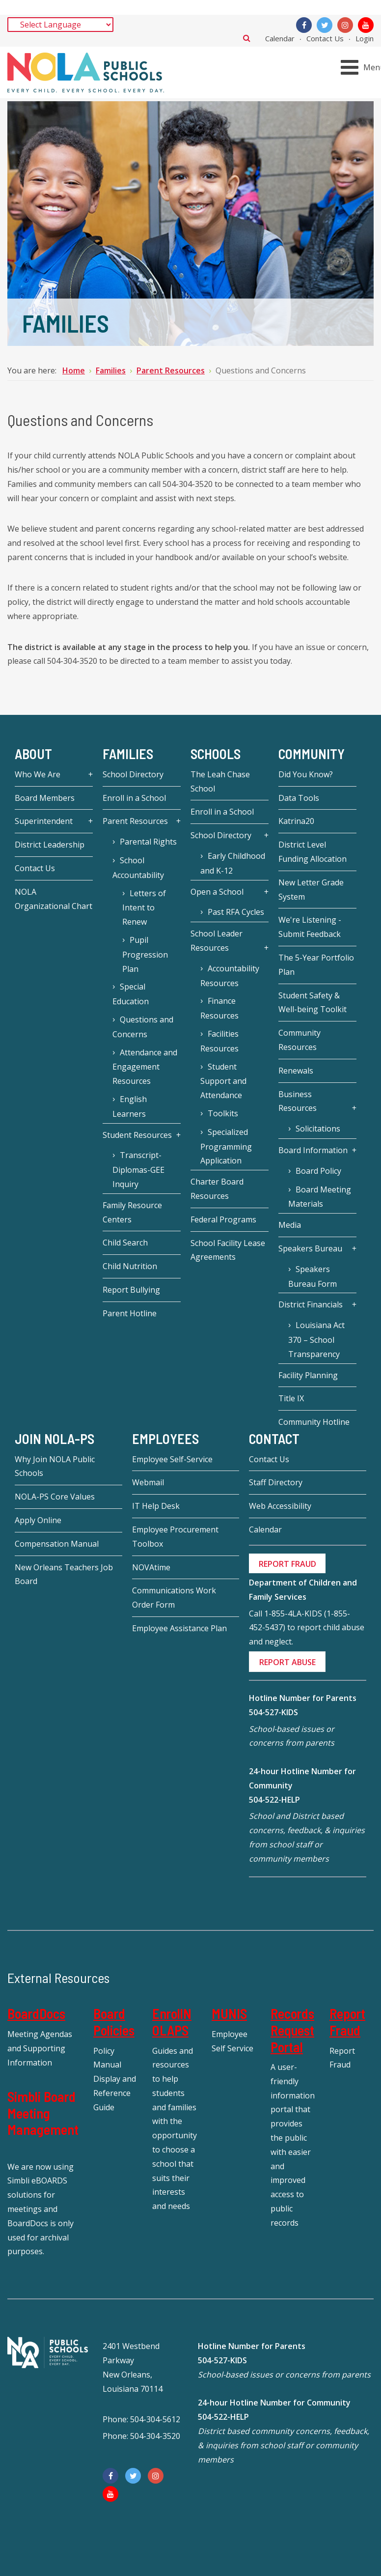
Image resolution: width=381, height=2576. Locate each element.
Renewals (295, 1070)
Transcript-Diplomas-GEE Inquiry (138, 1169)
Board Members (45, 798)
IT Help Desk (156, 1505)
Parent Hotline (130, 1313)
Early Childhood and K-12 (232, 863)
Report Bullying (131, 1289)
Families (128, 753)
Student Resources (137, 1135)
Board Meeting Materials (319, 1197)
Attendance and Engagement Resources (144, 1067)
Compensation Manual (57, 1543)
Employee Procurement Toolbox (175, 1536)
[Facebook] (304, 25)
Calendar (280, 38)
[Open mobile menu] (363, 68)
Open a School (217, 891)
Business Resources (297, 1101)
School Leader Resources (216, 940)
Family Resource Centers (132, 1212)
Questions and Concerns (142, 1027)
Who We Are (37, 774)
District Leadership (49, 844)
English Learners (129, 1106)
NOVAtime (151, 1567)
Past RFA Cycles (236, 911)
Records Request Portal (292, 2030)
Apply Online (38, 1520)
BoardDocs (36, 2013)
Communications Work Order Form (174, 1597)
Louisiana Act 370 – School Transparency (316, 1339)
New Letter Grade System (311, 889)
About (33, 753)
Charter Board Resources (217, 1188)
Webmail (148, 1482)
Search (246, 38)
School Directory (133, 774)
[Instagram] (345, 25)
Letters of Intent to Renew (144, 908)
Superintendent (44, 821)
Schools (215, 753)
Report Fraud (347, 2021)
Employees (165, 1438)
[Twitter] (324, 25)
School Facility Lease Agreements (227, 1250)
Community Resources (299, 1039)
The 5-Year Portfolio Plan (316, 964)
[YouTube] (366, 25)
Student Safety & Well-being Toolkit (312, 1002)
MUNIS (229, 2013)
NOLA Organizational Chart (53, 898)
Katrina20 (296, 821)
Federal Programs (223, 1219)
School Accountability (138, 867)
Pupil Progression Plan (145, 954)
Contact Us (325, 38)
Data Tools (298, 798)
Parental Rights (148, 841)
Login (364, 38)
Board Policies (114, 2021)
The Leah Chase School (220, 781)
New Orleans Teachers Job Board (64, 1574)
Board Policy (318, 1170)
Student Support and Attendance (223, 1081)
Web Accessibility (280, 1505)
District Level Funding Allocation (312, 851)
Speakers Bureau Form (312, 1276)
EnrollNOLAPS (171, 2021)
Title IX (291, 1398)
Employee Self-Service (172, 1459)
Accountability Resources (229, 976)
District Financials (310, 1304)
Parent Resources (135, 821)
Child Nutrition (130, 1266)
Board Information (313, 1150)
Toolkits (223, 1113)
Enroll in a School (134, 798)
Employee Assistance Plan (179, 1628)
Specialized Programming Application (226, 1146)
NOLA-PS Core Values (55, 1496)
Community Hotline (314, 1421)
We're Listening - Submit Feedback (309, 926)
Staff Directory (275, 1482)
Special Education (130, 994)
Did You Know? (305, 774)
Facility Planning (308, 1375)
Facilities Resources (219, 1041)
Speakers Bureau (310, 1248)
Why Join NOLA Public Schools (55, 1466)
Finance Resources (219, 1008)
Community (311, 753)
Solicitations (318, 1128)
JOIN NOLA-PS (54, 1438)
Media (289, 1224)
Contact (274, 1438)
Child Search (125, 1242)
